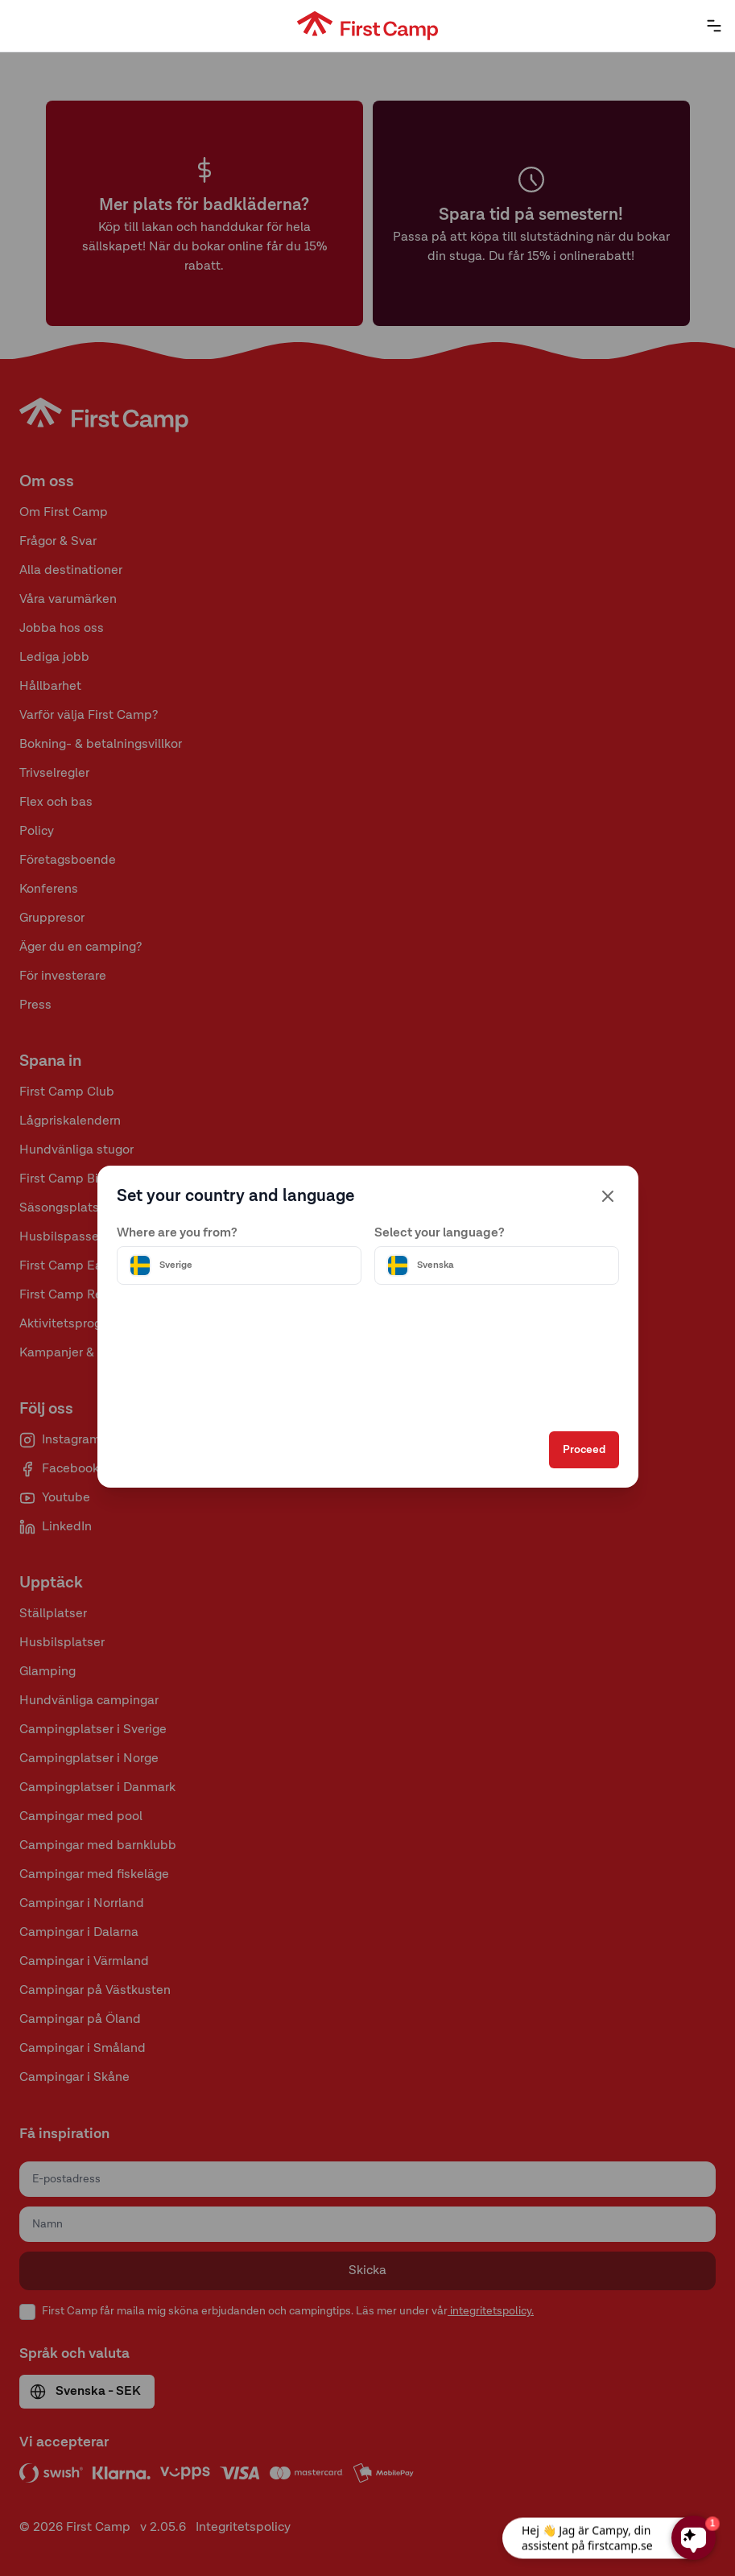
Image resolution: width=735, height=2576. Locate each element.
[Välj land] (239, 1265)
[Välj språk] (496, 1265)
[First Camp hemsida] (367, 25)
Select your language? (439, 1233)
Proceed (584, 1449)
